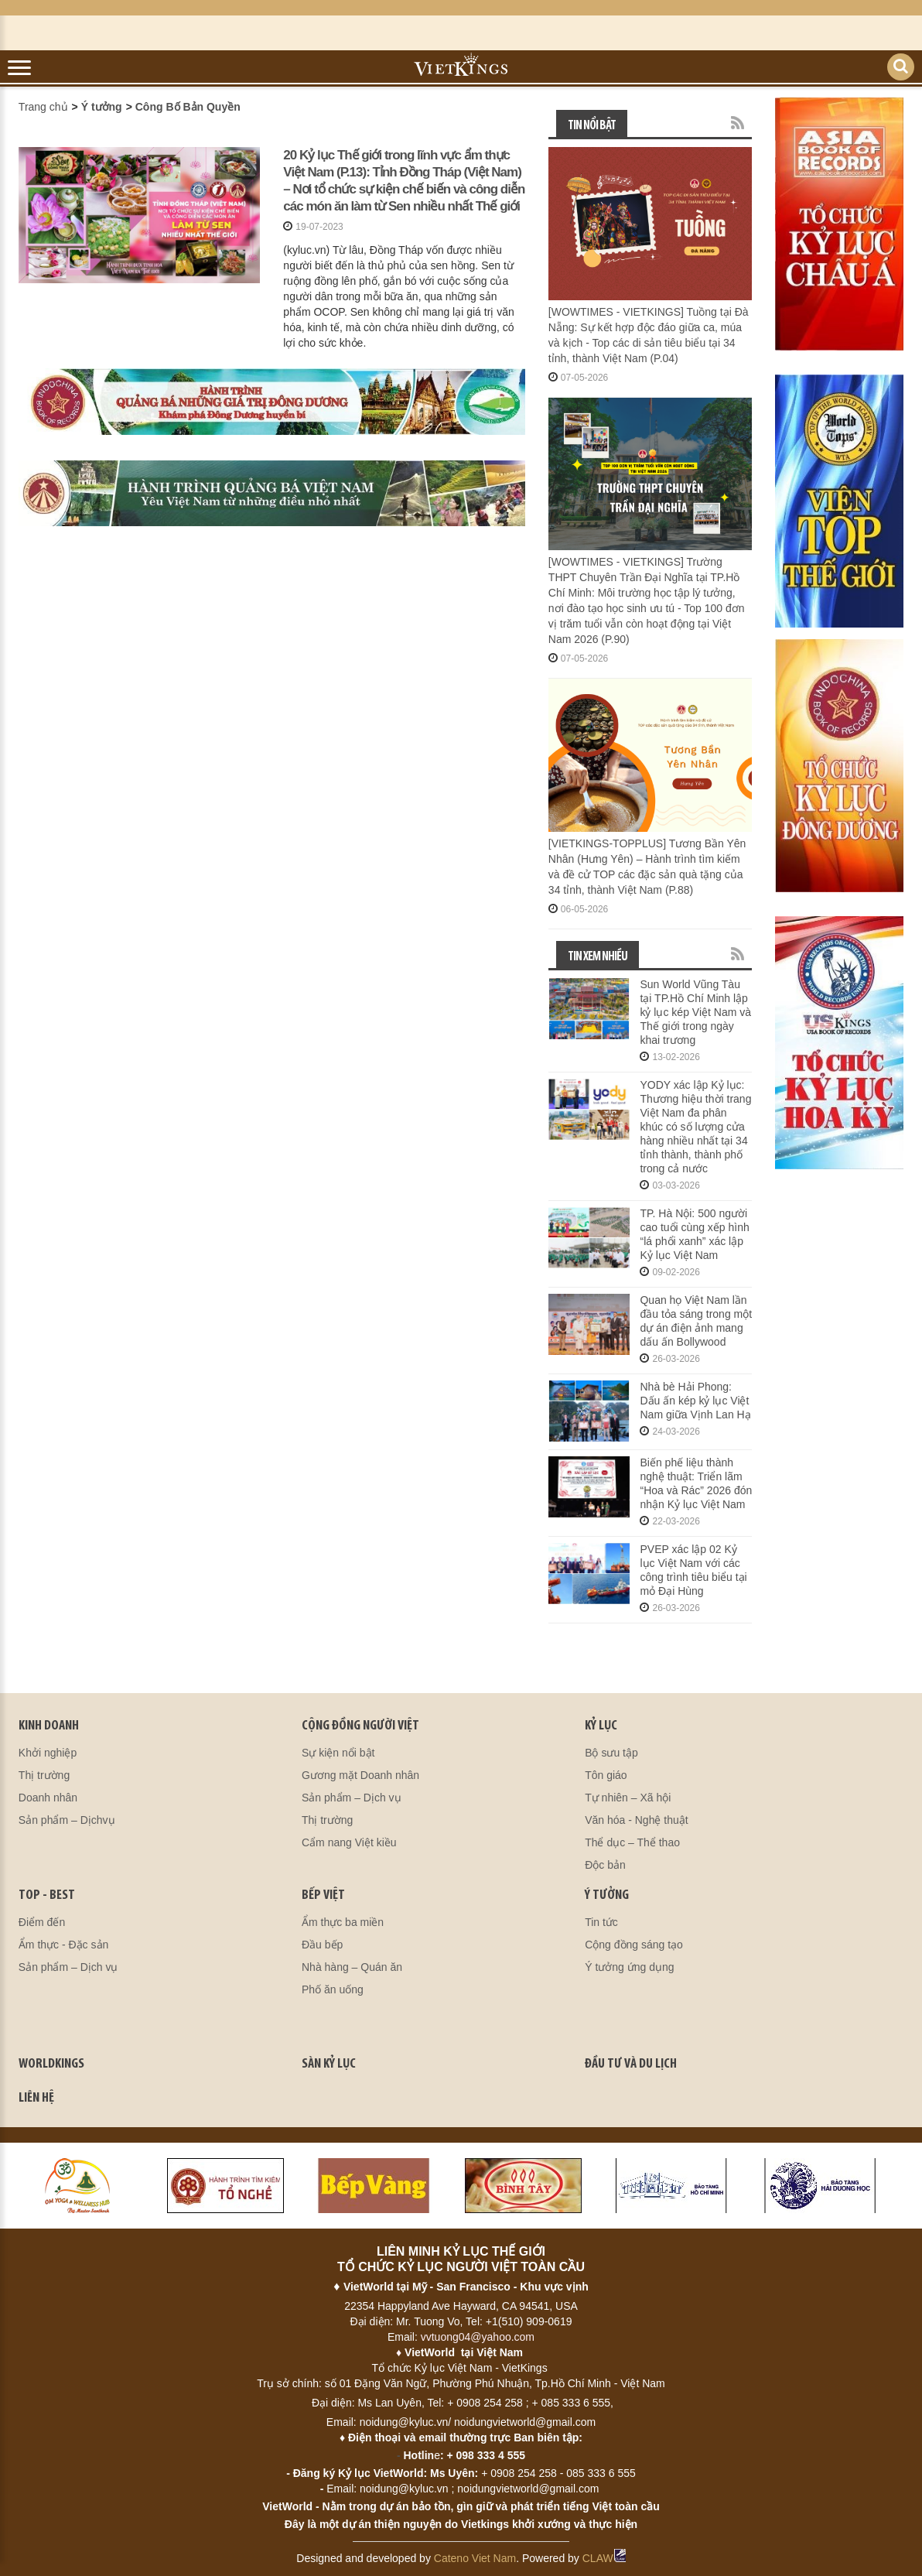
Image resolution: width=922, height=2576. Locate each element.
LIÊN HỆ (36, 2098)
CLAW (604, 2558)
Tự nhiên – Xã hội (628, 1797)
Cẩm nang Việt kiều (349, 1842)
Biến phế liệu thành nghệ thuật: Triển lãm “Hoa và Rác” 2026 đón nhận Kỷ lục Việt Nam (696, 1483)
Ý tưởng (101, 107)
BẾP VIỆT (323, 1895)
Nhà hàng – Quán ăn (352, 1967)
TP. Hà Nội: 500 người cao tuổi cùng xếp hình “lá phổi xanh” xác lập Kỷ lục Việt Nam (694, 1234)
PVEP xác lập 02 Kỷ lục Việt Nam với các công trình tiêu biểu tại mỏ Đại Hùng (693, 1570)
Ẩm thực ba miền (343, 1922)
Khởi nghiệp (48, 1752)
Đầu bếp (322, 1944)
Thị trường (44, 1775)
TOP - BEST (47, 1895)
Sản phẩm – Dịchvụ (67, 1820)
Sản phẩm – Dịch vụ (351, 1797)
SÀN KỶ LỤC (329, 2064)
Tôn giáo (606, 1775)
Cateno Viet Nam (475, 2558)
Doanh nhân (48, 1797)
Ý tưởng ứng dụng (629, 1967)
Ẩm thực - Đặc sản (63, 1944)
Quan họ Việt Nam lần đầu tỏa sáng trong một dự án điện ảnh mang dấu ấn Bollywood (696, 1321)
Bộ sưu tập (611, 1752)
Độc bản (605, 1865)
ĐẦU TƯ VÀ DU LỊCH (631, 2064)
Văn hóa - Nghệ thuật (636, 1820)
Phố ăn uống (333, 1989)
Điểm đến (42, 1922)
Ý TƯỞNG (607, 1895)
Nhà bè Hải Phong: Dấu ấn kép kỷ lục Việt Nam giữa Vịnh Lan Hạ (695, 1400)
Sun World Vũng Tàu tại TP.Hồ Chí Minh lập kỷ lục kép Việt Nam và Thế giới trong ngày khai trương (695, 1012)
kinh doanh (49, 1726)
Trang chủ (43, 107)
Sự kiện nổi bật (338, 1752)
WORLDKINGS (51, 2064)
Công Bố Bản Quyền (188, 107)
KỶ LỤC (601, 1726)
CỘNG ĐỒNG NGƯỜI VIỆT (360, 1726)
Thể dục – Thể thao (632, 1842)
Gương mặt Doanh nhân (360, 1775)
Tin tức (601, 1922)
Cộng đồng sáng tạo (634, 1944)
